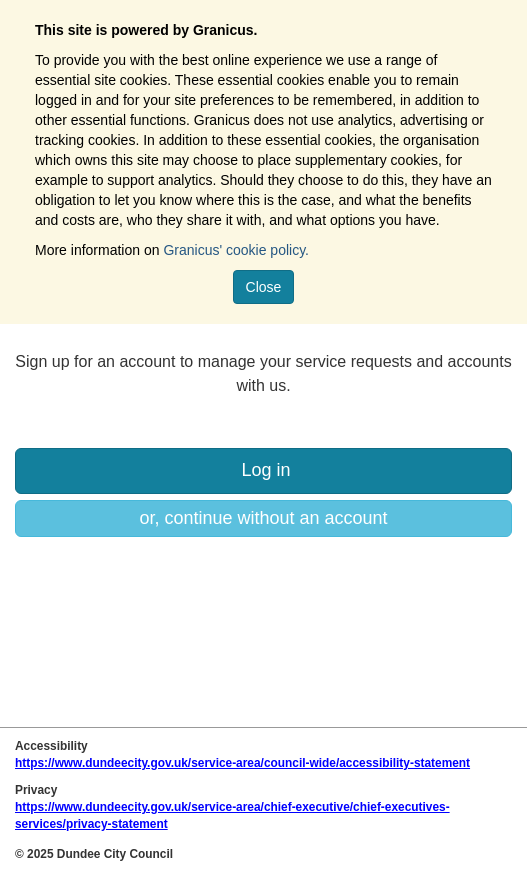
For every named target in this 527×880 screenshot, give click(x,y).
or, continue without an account (263, 518)
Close (264, 287)
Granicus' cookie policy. (236, 250)
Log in (263, 470)
